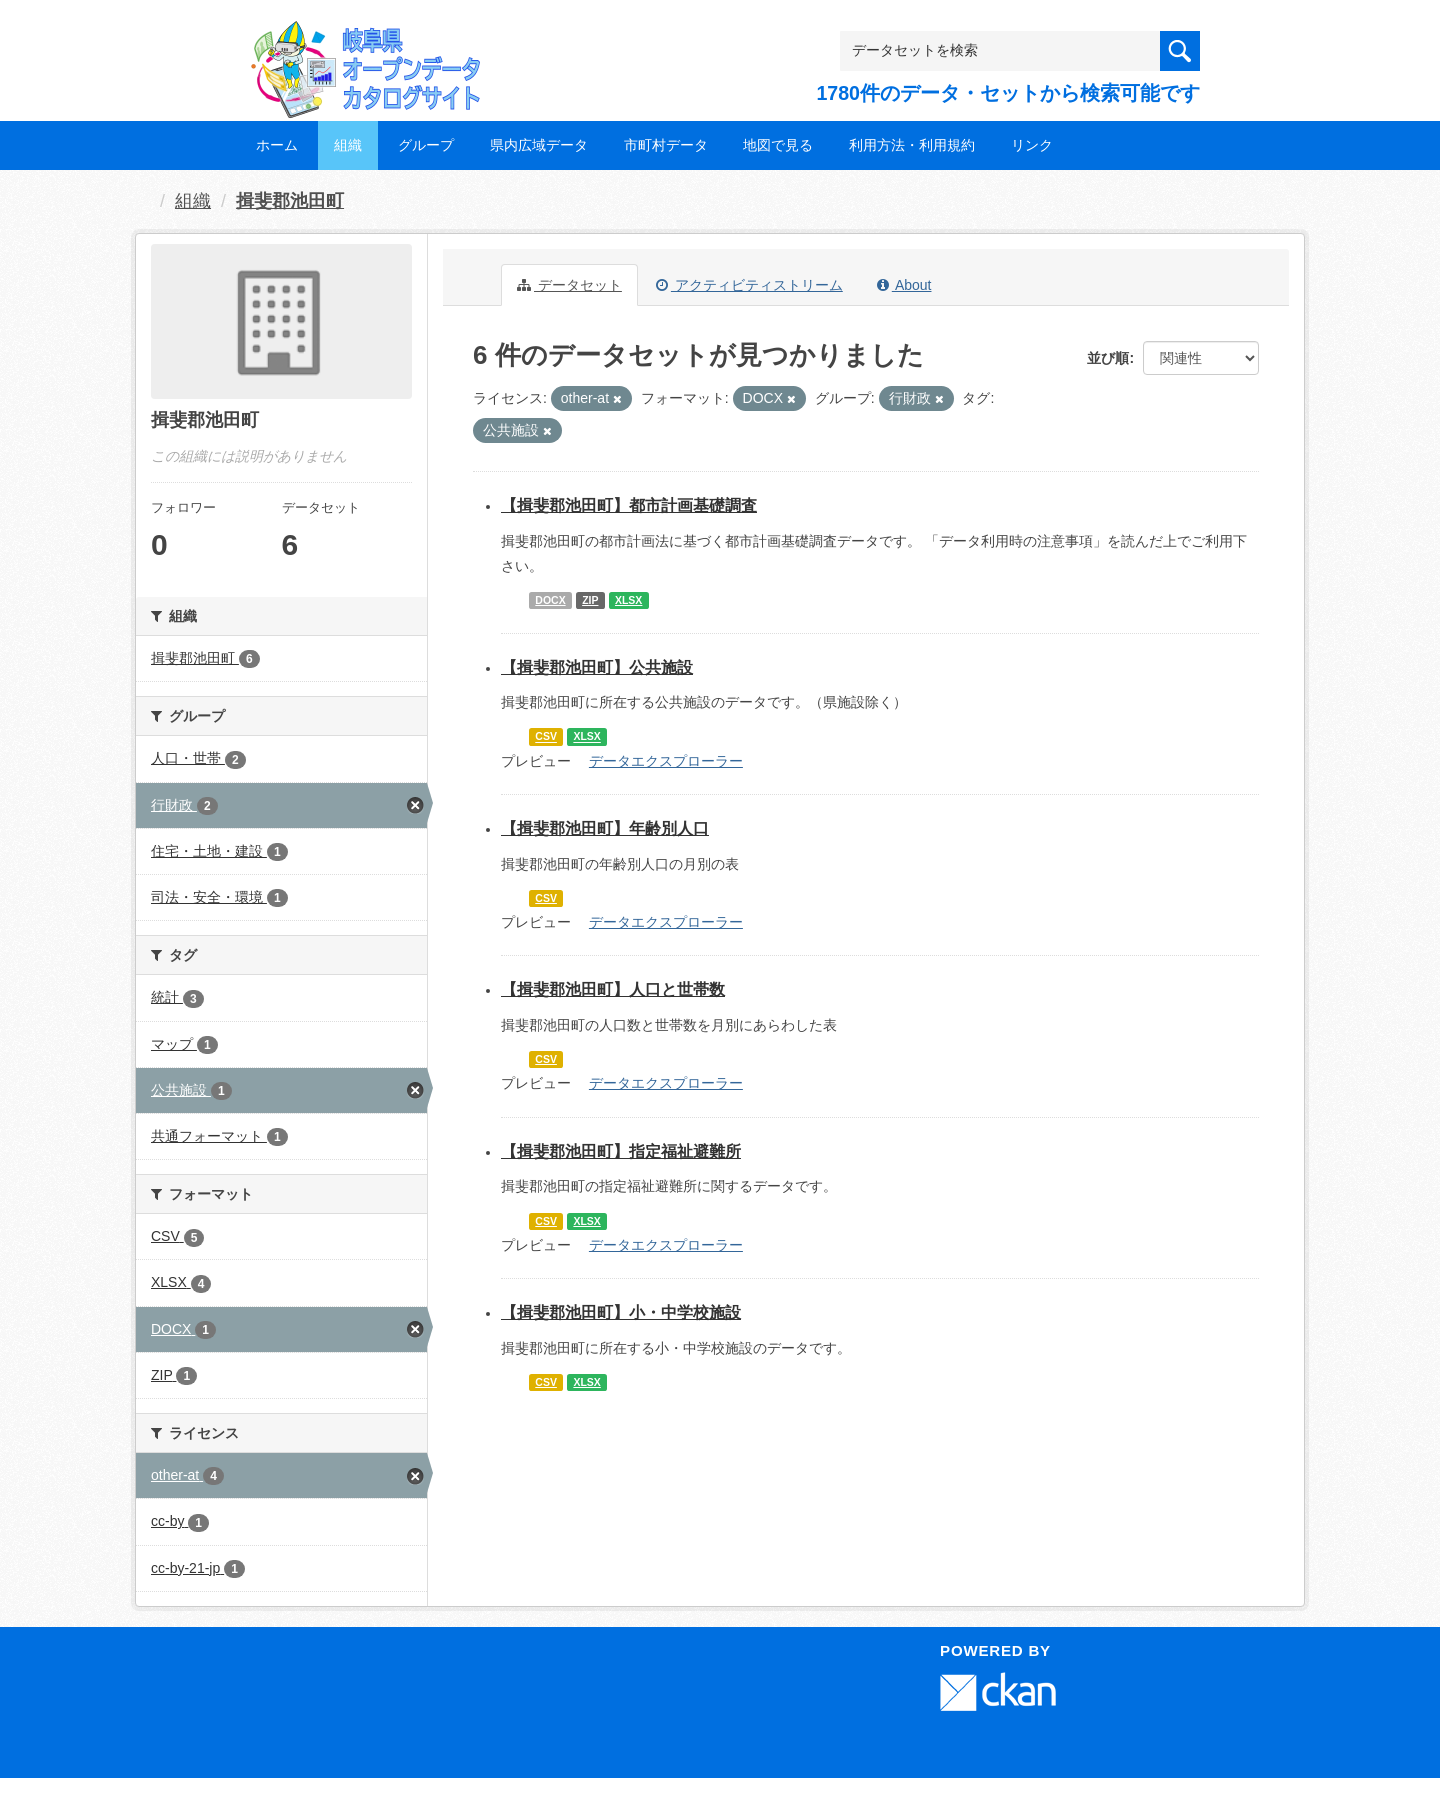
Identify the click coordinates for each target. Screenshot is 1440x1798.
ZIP (590, 600)
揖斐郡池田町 (290, 201)
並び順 (1108, 358)
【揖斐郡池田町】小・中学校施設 (621, 1312)
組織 (348, 145)
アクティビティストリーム (749, 285)
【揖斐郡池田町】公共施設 (597, 667)
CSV (546, 737)
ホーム (277, 145)
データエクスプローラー (666, 761)
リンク (1032, 145)
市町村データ (666, 145)
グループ (426, 145)
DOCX (550, 600)
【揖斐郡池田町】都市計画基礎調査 (629, 505)
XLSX (628, 600)
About (904, 285)
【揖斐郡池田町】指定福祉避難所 (621, 1151)
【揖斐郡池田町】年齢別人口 (605, 828)
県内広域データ (539, 145)
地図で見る (778, 145)
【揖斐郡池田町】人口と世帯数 (613, 989)
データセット (569, 285)
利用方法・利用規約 (912, 145)
